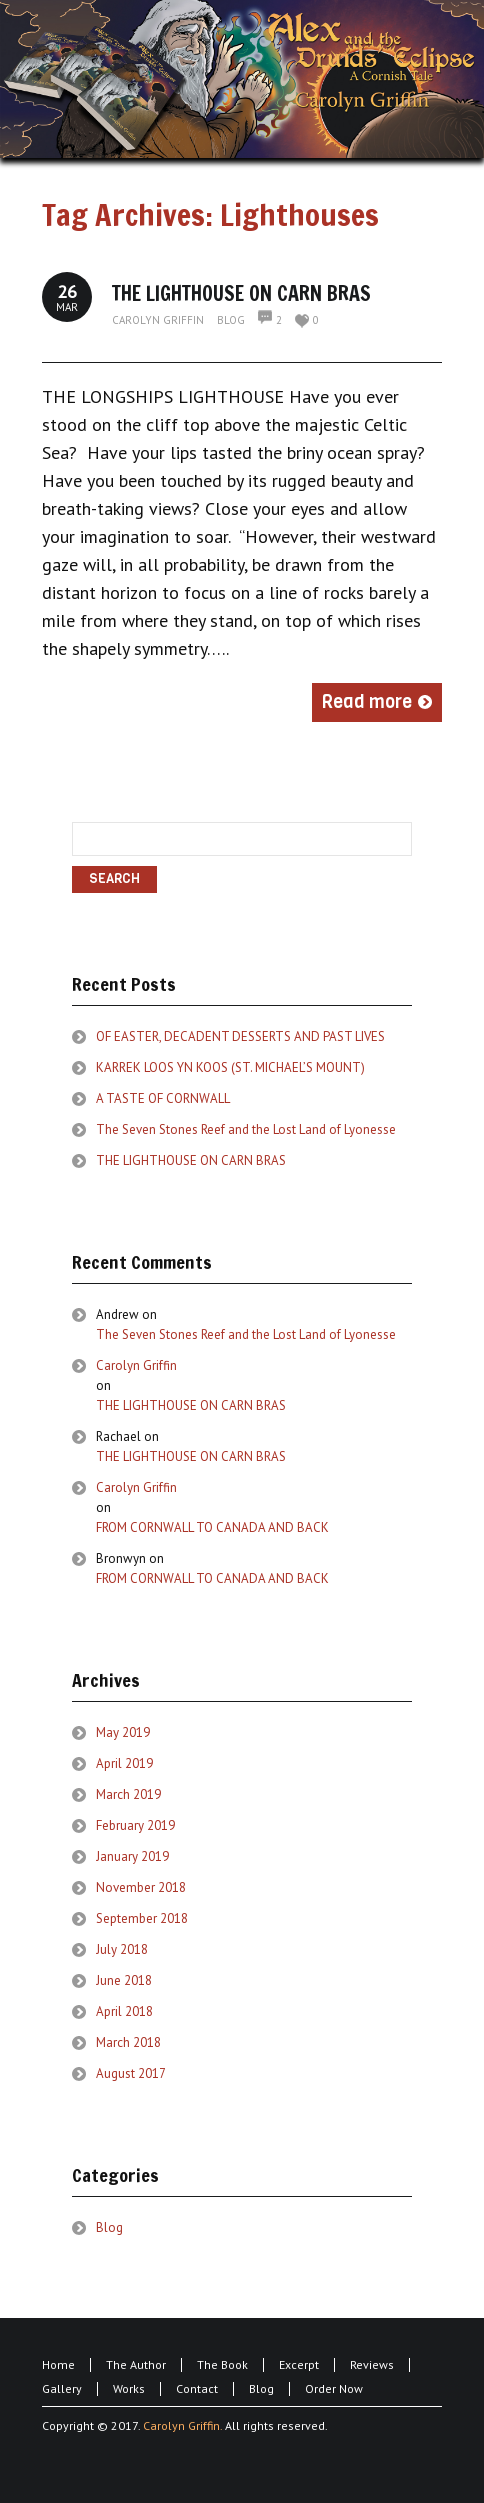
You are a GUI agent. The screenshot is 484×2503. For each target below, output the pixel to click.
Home (58, 2364)
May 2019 (123, 1732)
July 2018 (122, 1949)
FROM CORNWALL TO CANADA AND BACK (212, 1527)
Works (129, 2388)
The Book (222, 2364)
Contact (197, 2388)
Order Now (334, 2388)
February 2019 (135, 1825)
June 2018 (124, 1980)
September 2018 (142, 1918)
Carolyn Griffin (158, 320)
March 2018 (128, 2042)
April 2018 (124, 2011)
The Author (136, 2364)
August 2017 (131, 2073)
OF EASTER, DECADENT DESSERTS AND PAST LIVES (240, 1036)
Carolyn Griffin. (182, 2425)
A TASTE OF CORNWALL (163, 1098)
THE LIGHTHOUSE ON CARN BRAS (241, 293)
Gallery (62, 2388)
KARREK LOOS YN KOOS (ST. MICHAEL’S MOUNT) (230, 1067)
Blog (231, 320)
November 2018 (141, 1887)
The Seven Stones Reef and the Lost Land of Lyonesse (246, 1129)
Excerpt (299, 2364)
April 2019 (124, 1763)
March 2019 (128, 1794)
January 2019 (132, 1856)
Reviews (372, 2364)
